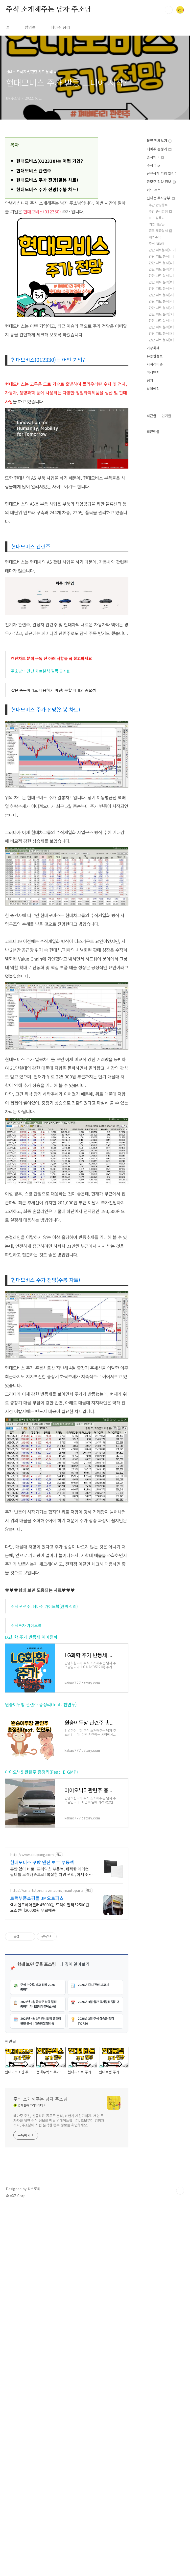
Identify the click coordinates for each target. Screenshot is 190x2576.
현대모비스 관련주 (33, 239)
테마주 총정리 (159, 148)
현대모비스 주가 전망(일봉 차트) (47, 249)
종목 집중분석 (160, 230)
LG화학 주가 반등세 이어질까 (31, 1914)
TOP (180, 2559)
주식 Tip (153, 165)
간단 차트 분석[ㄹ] (161, 275)
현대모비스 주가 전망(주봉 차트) (47, 258)
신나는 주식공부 (161, 197)
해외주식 (155, 237)
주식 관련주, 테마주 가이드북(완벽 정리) (44, 1883)
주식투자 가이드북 (26, 1902)
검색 (168, 10)
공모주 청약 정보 (161, 181)
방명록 (30, 27)
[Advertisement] (66, 171)
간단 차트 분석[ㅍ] (161, 333)
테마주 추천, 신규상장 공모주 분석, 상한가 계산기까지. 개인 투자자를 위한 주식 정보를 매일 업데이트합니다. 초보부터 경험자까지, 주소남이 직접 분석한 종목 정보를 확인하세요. (58, 2489)
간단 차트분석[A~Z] (162, 249)
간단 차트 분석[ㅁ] (161, 282)
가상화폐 (153, 347)
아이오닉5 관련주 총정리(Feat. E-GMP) (41, 2048)
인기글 (166, 563)
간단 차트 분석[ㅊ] (161, 314)
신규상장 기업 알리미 (162, 173)
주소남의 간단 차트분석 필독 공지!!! (41, 809)
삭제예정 (153, 388)
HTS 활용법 (157, 217)
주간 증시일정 (160, 211)
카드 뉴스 (154, 189)
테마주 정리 (60, 27)
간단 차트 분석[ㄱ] (161, 256)
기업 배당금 (157, 224)
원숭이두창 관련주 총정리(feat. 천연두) (41, 1981)
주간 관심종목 (158, 205)
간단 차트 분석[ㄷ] (161, 269)
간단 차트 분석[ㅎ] (161, 339)
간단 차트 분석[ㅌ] (161, 327)
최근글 (151, 563)
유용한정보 (155, 355)
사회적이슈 (155, 364)
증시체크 (155, 157)
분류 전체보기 (159, 140)
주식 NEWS (157, 243)
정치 (150, 380)
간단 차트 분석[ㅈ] (161, 307)
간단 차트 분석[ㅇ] (161, 301)
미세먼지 (153, 372)
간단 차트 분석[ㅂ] (161, 288)
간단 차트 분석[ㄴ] (161, 262)
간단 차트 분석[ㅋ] (161, 320)
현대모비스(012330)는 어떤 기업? (49, 230)
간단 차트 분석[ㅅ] (161, 294)
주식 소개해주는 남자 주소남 (48, 9)
